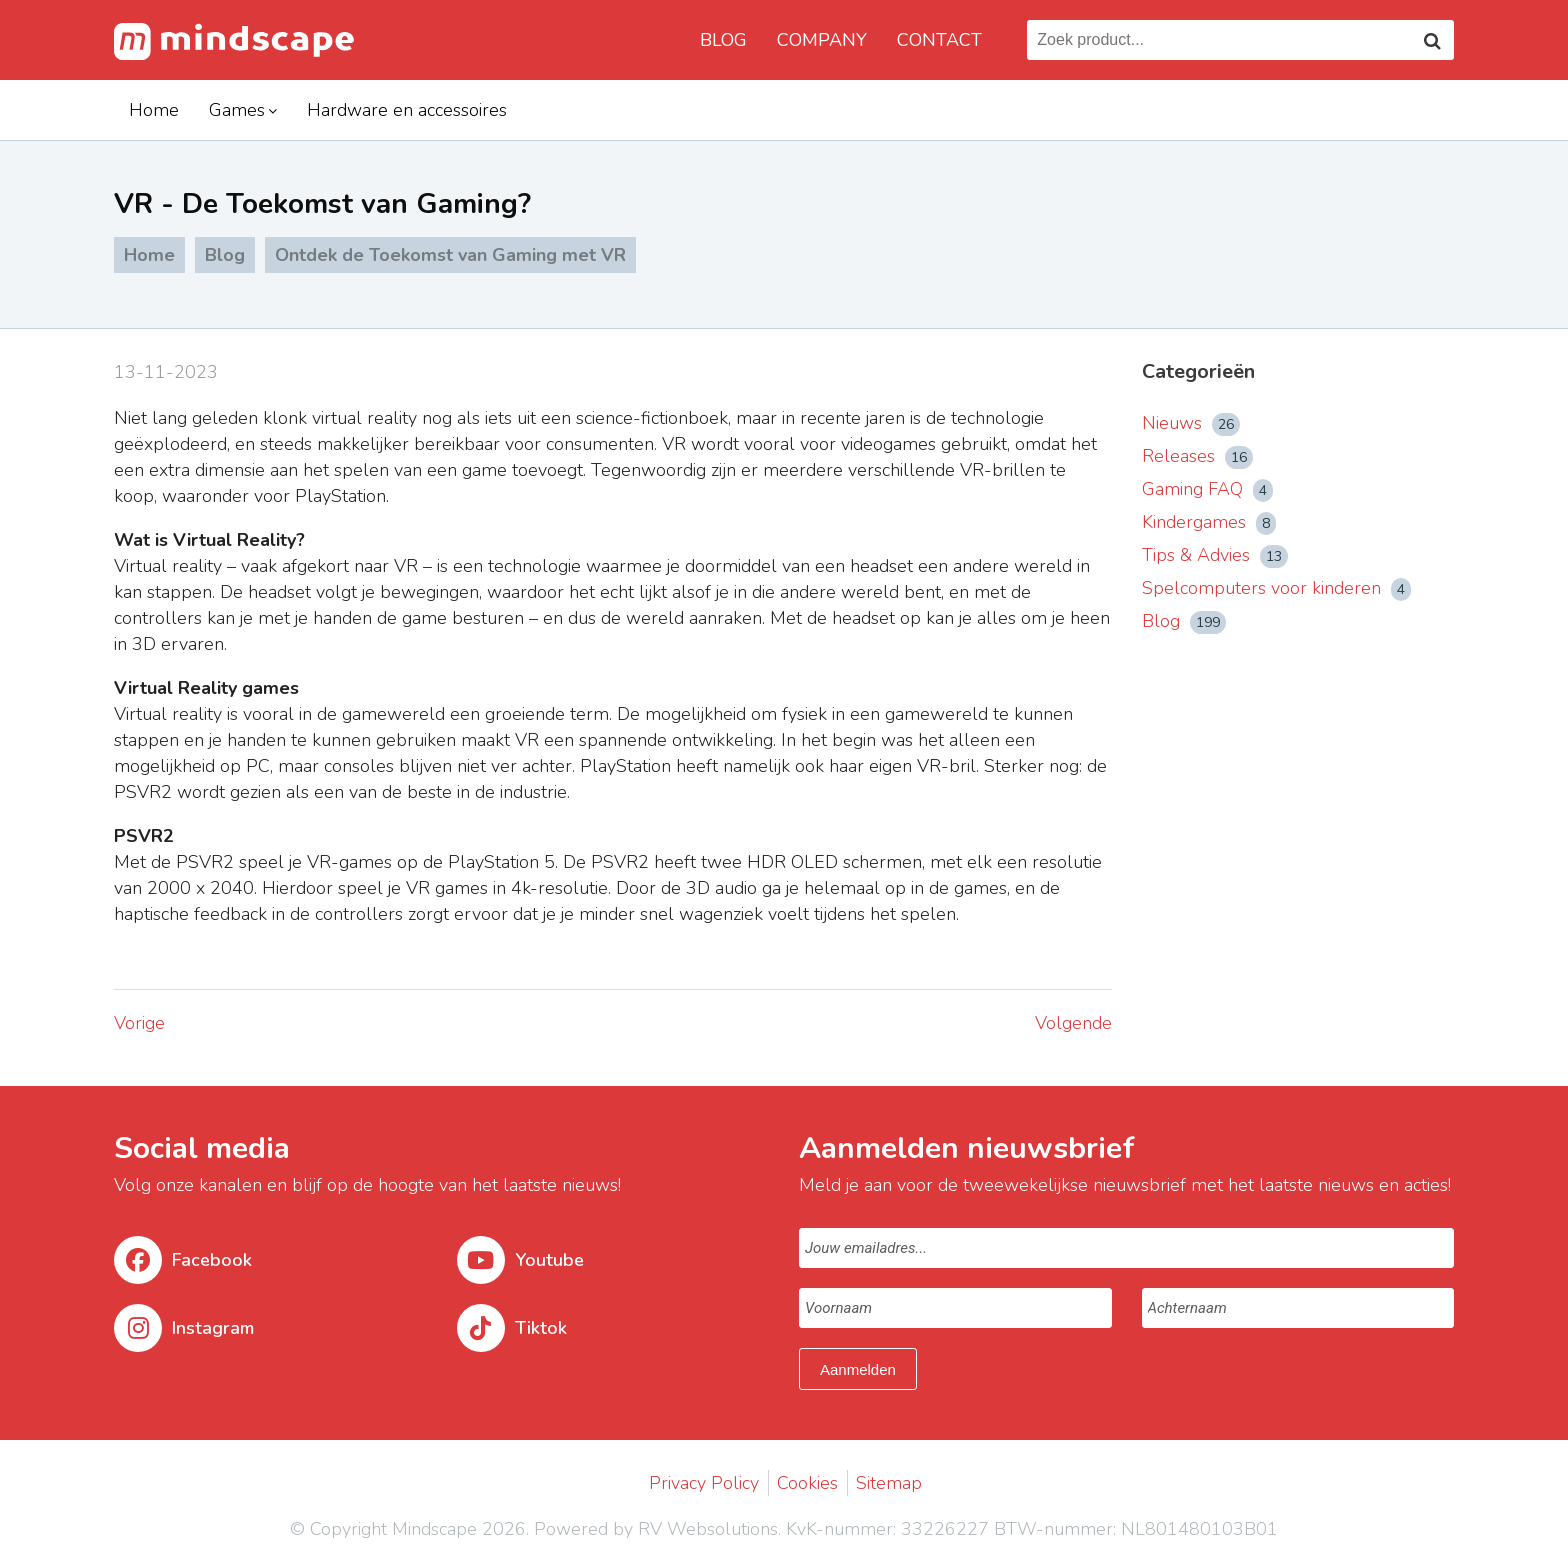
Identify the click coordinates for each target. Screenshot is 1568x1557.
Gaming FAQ (1207, 489)
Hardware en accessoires (407, 110)
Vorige (139, 1023)
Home (154, 110)
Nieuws (1191, 423)
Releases (1197, 456)
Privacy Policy (704, 1483)
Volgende (1073, 1023)
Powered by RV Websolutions (656, 1529)
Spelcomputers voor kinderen (1276, 588)
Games (237, 110)
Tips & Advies (1215, 555)
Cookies (807, 1483)
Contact (939, 40)
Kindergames (1209, 522)
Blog (723, 40)
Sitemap (889, 1483)
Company (822, 40)
